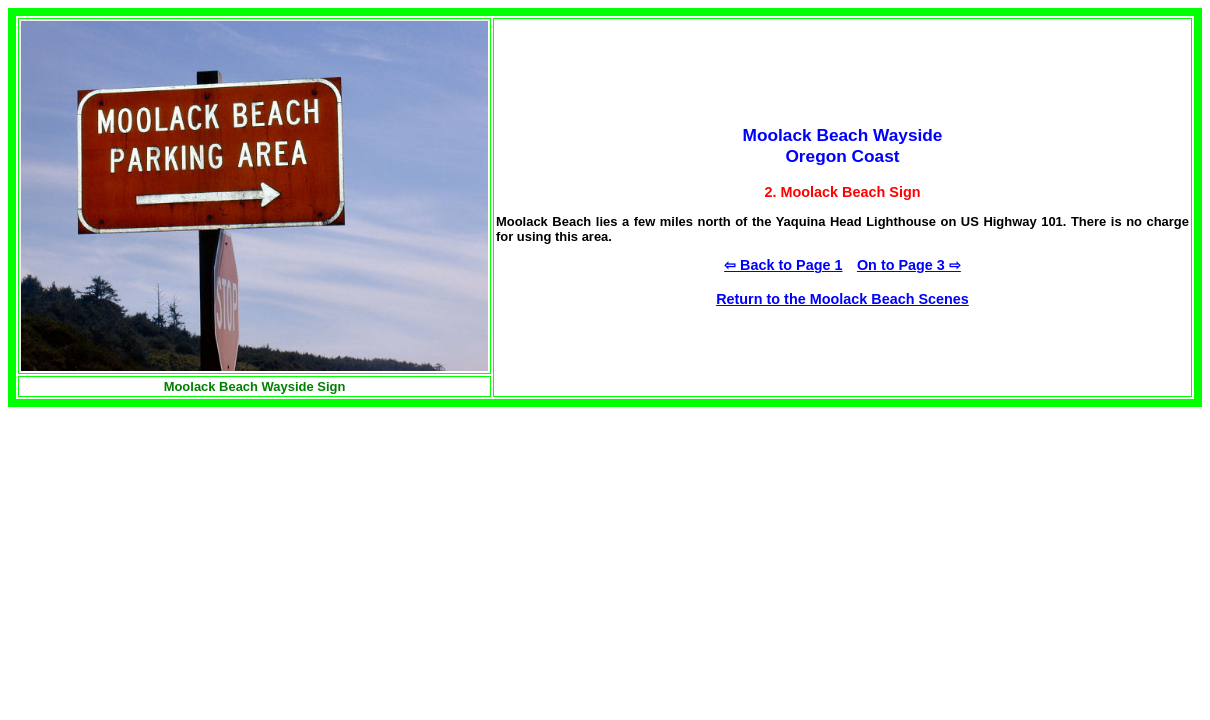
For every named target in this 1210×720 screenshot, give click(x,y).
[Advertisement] (176, 547)
